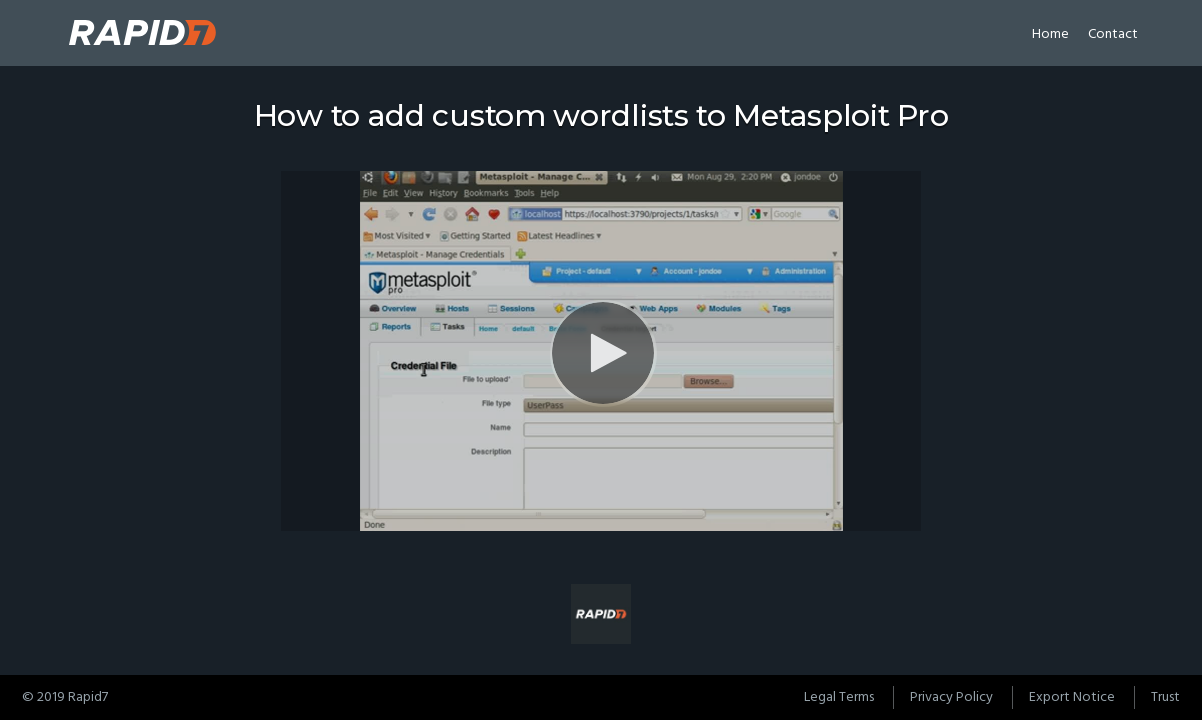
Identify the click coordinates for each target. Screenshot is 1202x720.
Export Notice (1072, 697)
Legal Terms (839, 697)
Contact (1113, 34)
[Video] (601, 351)
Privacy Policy (951, 697)
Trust (1165, 697)
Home (1050, 34)
